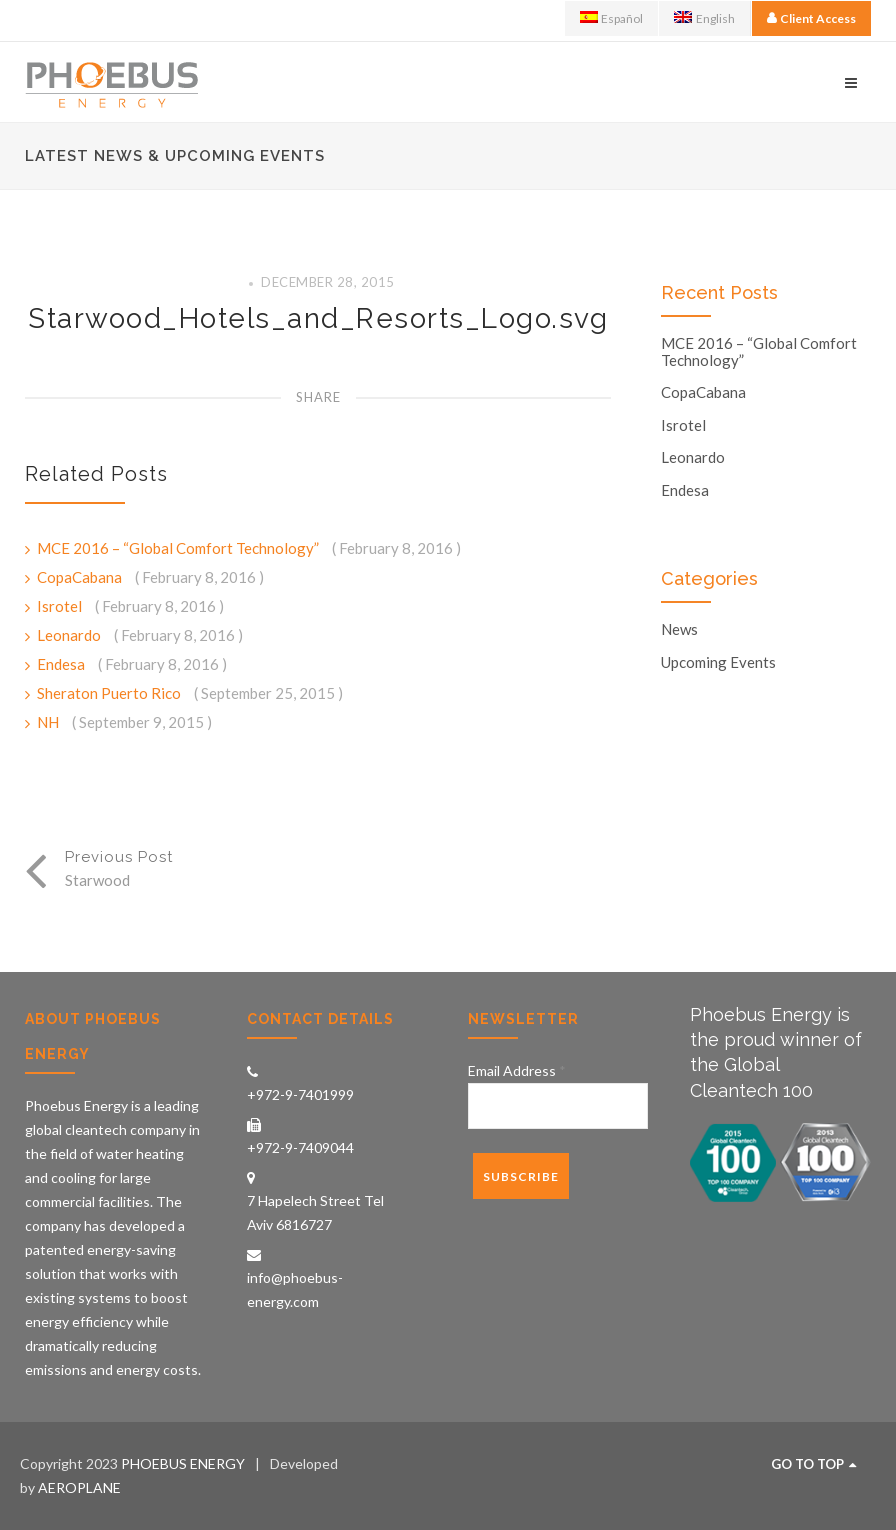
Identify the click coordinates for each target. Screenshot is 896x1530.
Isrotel (61, 606)
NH (49, 722)
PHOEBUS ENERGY (183, 1463)
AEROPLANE (79, 1487)
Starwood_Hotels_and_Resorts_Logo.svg (318, 318)
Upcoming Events (718, 662)
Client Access (818, 18)
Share (318, 397)
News (679, 629)
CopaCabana (81, 577)
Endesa (62, 664)
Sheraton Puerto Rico (110, 693)
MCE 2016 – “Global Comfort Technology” (179, 548)
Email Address (517, 1070)
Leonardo (70, 635)
